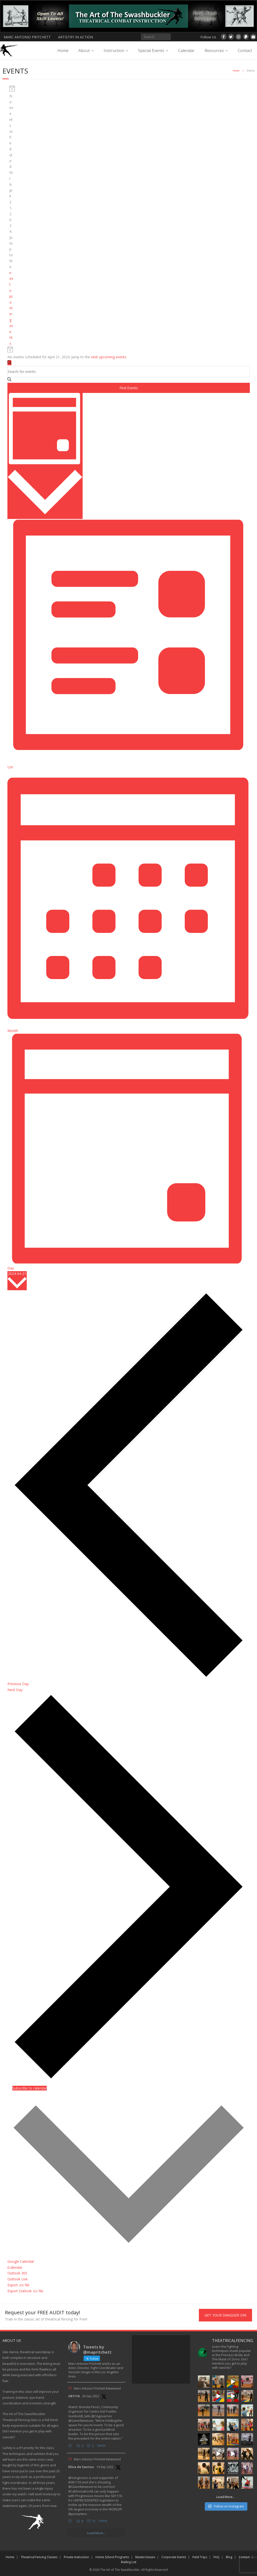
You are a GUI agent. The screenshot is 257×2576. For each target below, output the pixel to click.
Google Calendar (20, 2261)
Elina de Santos (81, 2467)
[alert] (11, 215)
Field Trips (199, 2557)
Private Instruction (76, 2557)
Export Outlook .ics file (25, 2291)
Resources (214, 50)
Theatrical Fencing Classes (39, 2557)
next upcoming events (11, 308)
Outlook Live (17, 2279)
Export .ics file (18, 2285)
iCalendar (14, 2267)
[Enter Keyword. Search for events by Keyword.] (128, 371)
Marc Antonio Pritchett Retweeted (97, 2388)
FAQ (216, 2557)
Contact (245, 50)
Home (63, 50)
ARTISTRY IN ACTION (75, 37)
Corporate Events (174, 2557)
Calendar (186, 50)
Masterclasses (145, 2557)
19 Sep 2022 (105, 2467)
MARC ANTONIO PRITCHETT (27, 37)
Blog (229, 2557)
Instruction (114, 50)
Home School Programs (112, 2557)
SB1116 (73, 2396)
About (84, 50)
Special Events (151, 50)
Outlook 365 (17, 2273)
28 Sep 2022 (90, 2396)
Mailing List (128, 2562)
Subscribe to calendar (29, 2088)
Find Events (128, 388)
